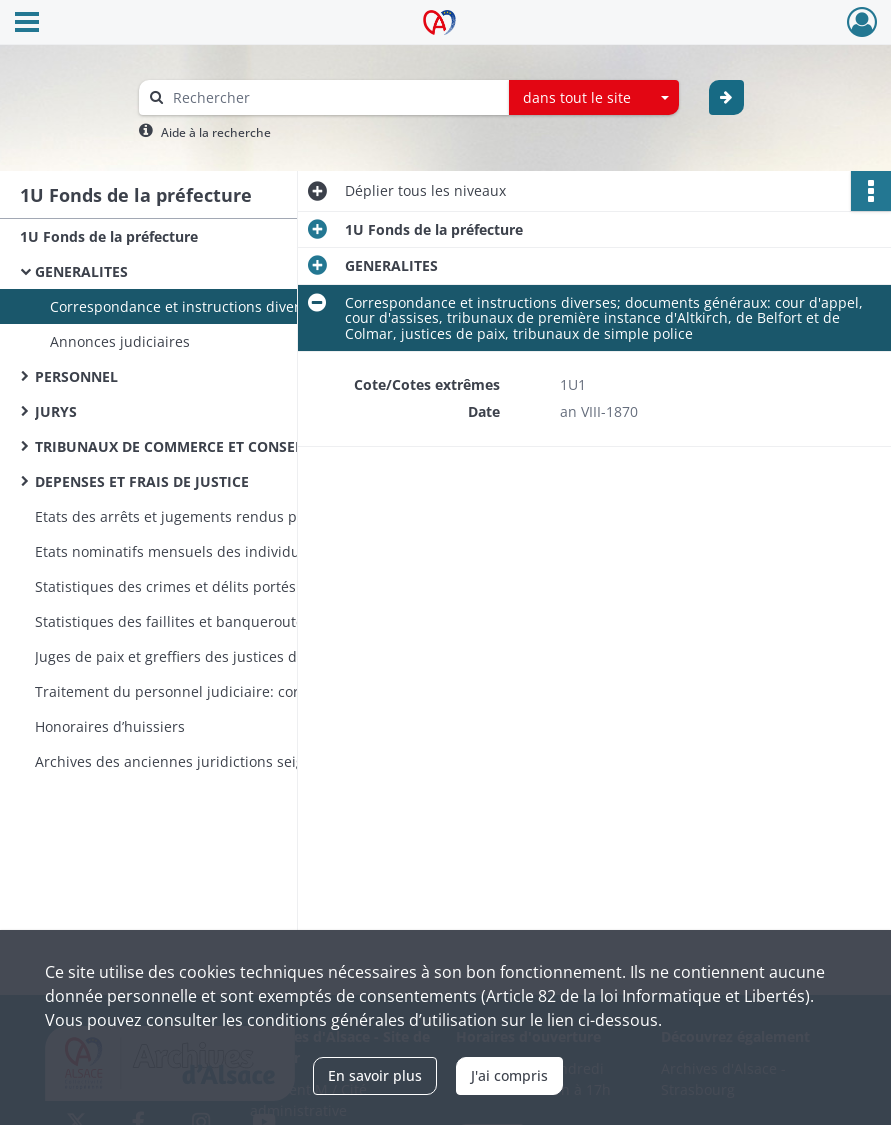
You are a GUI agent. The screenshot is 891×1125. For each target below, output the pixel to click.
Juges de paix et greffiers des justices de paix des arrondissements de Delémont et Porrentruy (235, 656)
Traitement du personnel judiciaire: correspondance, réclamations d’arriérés (235, 691)
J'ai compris (509, 1075)
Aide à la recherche (216, 132)
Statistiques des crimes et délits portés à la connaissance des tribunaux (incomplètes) (235, 586)
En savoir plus (375, 1075)
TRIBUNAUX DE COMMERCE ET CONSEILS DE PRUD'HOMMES (235, 446)
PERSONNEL (76, 376)
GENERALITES (81, 271)
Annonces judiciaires (120, 341)
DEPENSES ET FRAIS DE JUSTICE (142, 481)
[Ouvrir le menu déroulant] (27, 24)
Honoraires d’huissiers (110, 726)
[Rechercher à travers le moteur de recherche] (334, 97)
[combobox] (594, 98)
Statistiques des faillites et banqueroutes (173, 621)
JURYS (56, 411)
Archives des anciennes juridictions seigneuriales (201, 761)
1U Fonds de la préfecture (109, 236)
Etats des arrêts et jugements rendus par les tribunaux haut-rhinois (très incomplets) (235, 516)
